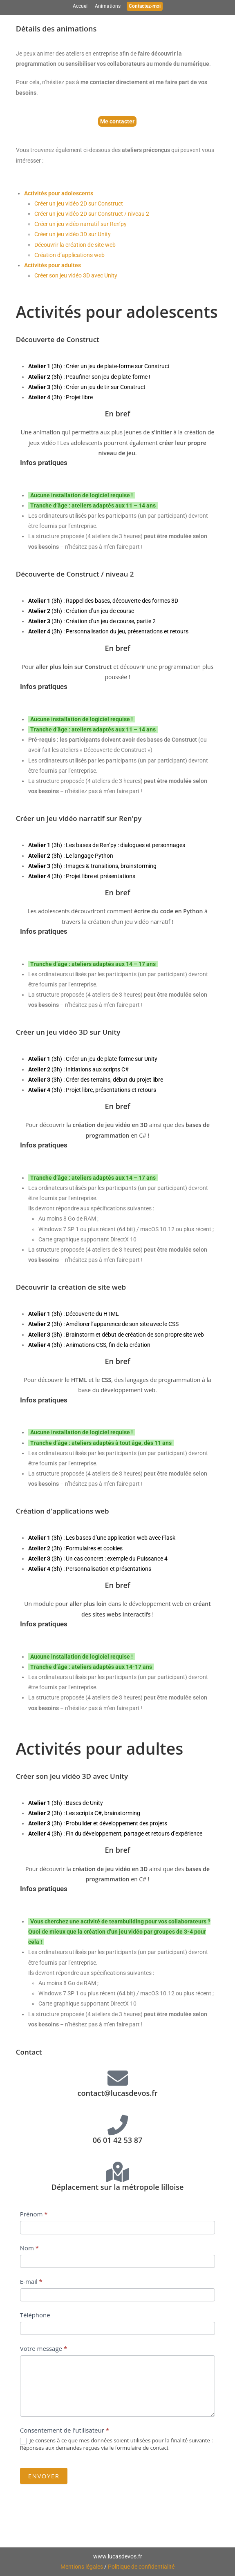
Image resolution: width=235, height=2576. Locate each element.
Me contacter (117, 121)
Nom (29, 2248)
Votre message (43, 2348)
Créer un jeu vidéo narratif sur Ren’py (80, 224)
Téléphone (35, 2315)
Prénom (34, 2214)
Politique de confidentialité (141, 2566)
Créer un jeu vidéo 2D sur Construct (78, 203)
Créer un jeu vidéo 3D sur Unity (72, 234)
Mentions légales (81, 2566)
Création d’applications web (69, 255)
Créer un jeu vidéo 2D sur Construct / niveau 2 (91, 213)
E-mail (31, 2281)
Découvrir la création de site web (75, 245)
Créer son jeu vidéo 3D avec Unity (75, 275)
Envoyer (44, 2476)
